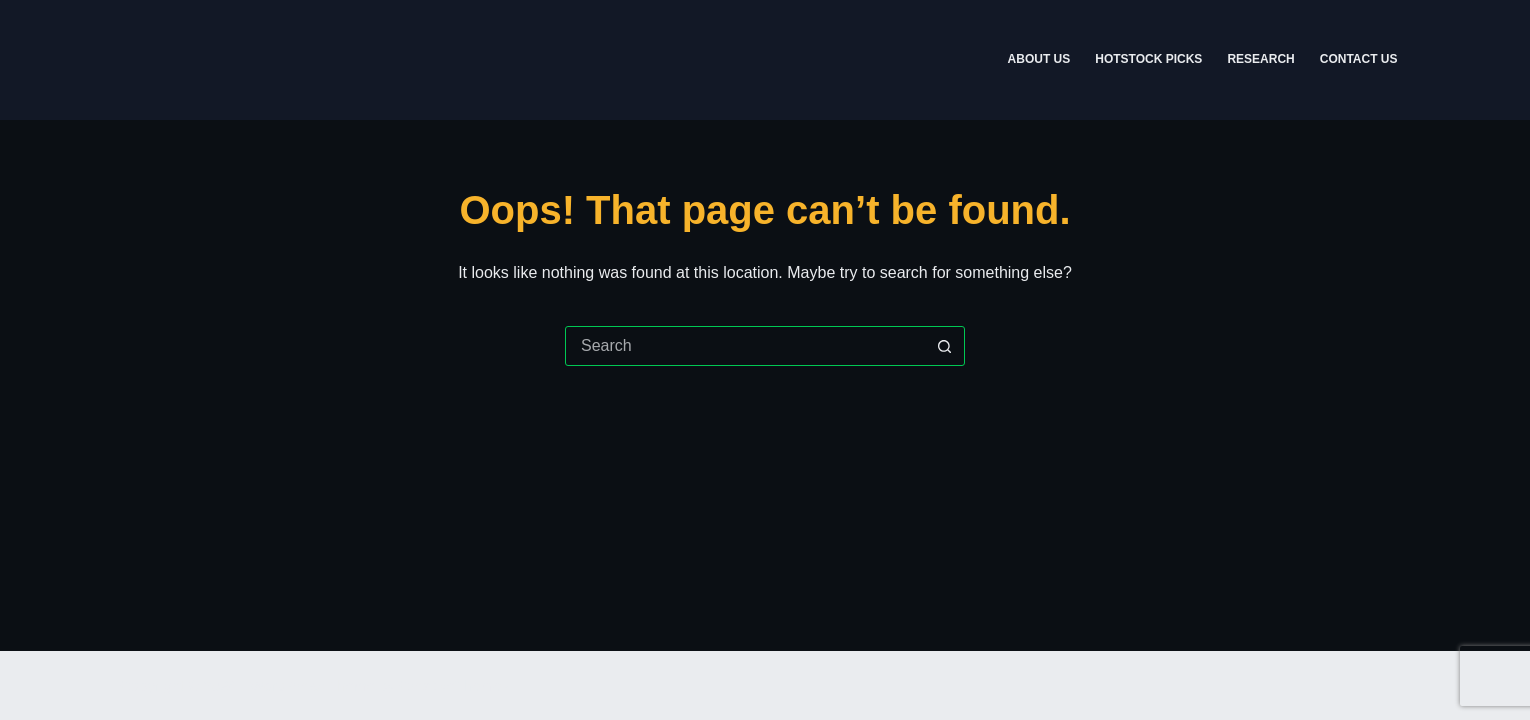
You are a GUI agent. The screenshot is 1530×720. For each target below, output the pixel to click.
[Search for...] (745, 346)
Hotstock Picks (1148, 59)
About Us (1039, 59)
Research (1260, 59)
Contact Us (1359, 59)
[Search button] (944, 346)
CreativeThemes (454, 685)
